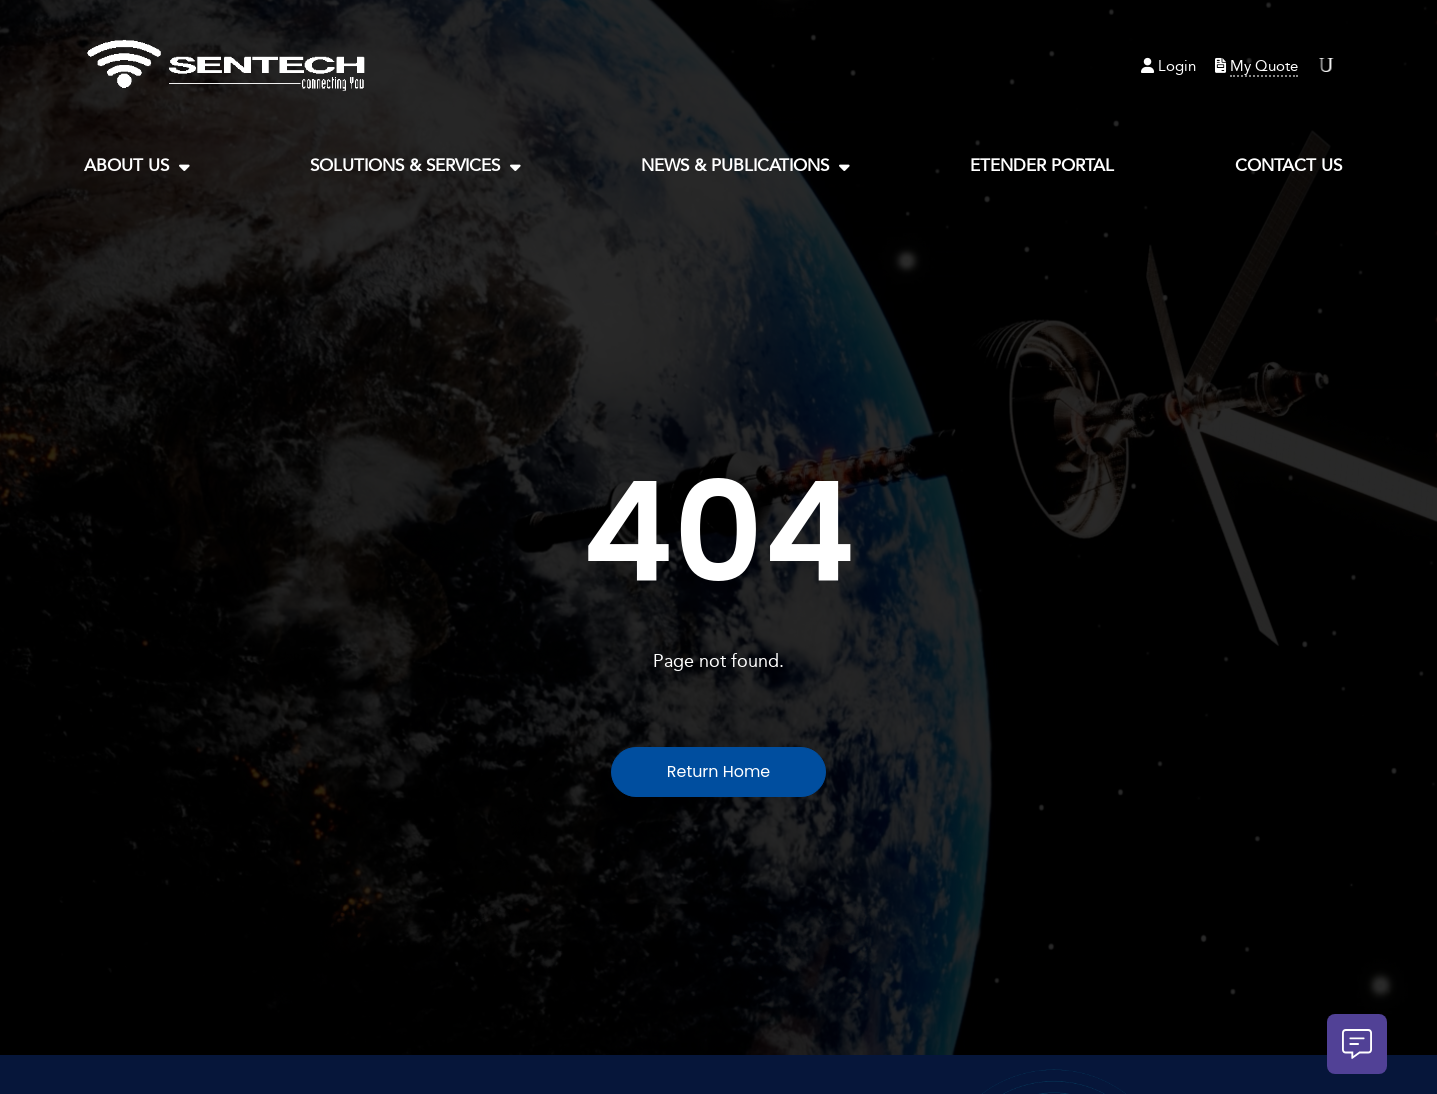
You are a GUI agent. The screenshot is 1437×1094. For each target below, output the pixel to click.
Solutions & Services (415, 166)
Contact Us (1288, 165)
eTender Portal (1042, 165)
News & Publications (745, 166)
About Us (137, 166)
